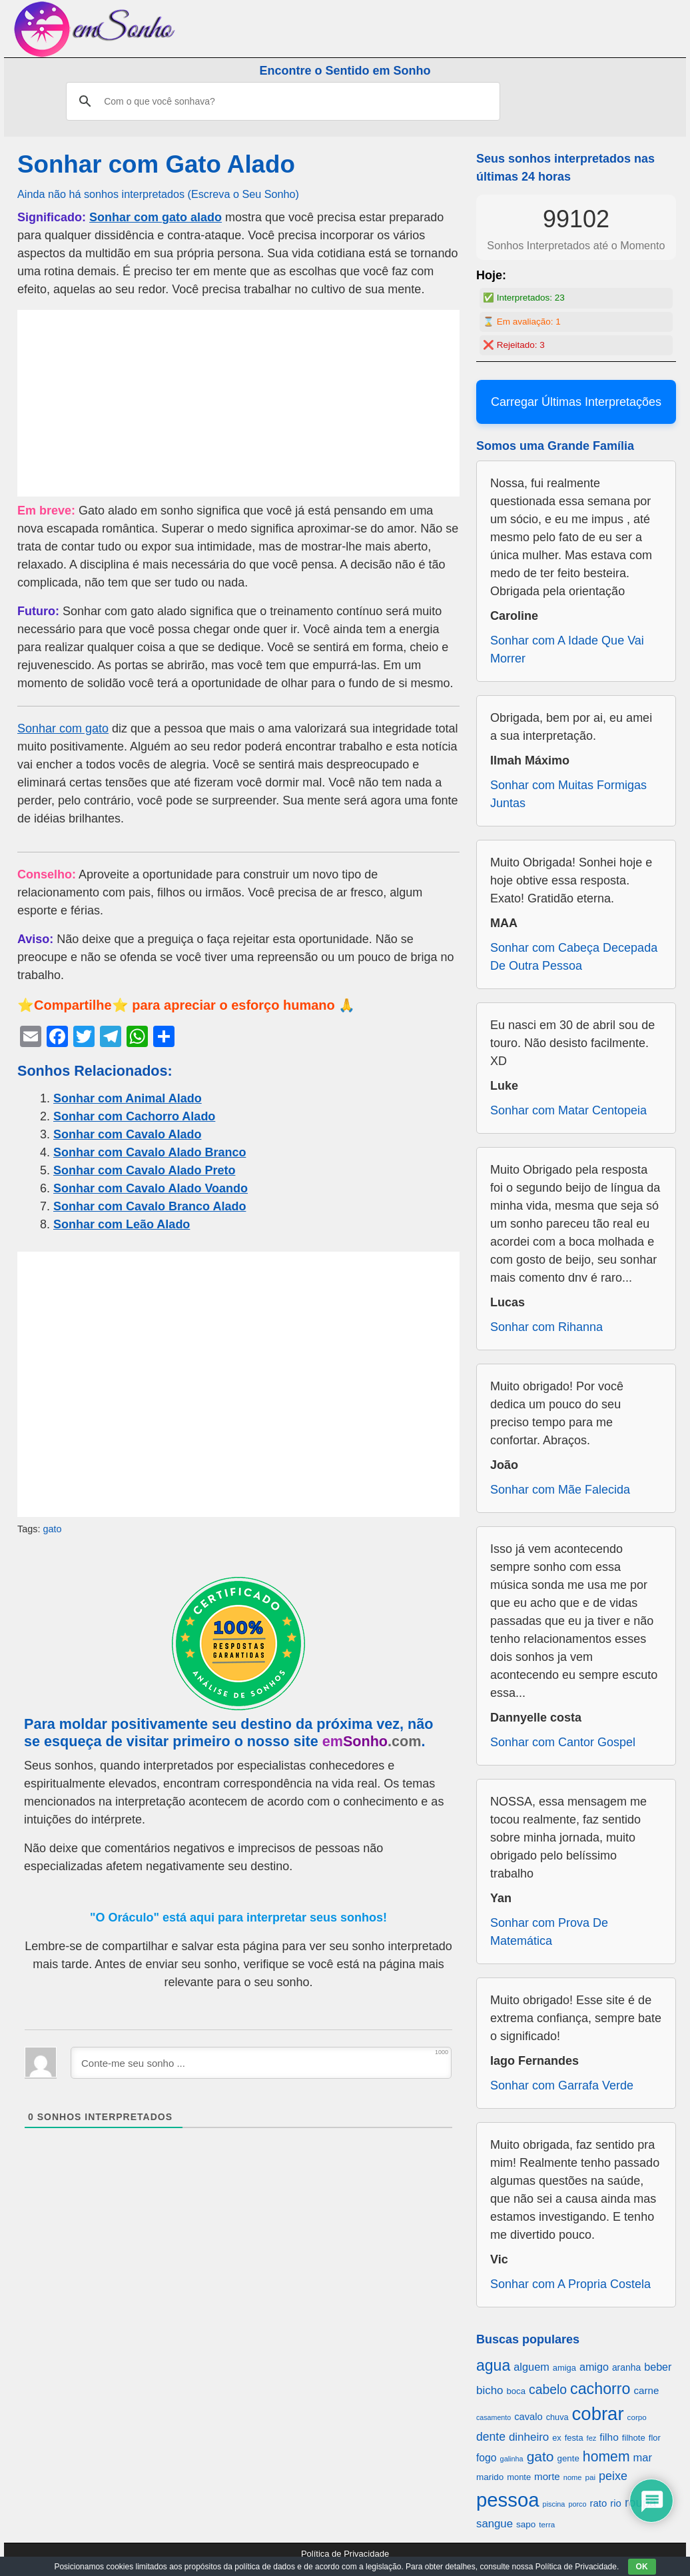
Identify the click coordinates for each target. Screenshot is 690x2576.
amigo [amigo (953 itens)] (594, 2367)
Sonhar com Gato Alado (156, 164)
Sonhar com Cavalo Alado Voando (150, 1188)
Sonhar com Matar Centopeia (568, 1110)
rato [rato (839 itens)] (598, 2503)
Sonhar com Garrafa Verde (561, 2085)
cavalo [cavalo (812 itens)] (528, 2416)
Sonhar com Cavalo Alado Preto (144, 1170)
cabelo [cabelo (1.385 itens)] (548, 2389)
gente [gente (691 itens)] (568, 2458)
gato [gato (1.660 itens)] (540, 2456)
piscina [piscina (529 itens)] (554, 2504)
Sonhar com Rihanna (546, 1327)
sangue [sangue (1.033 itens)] (494, 2523)
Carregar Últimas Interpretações (576, 402)
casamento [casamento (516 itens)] (493, 2417)
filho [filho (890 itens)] (608, 2437)
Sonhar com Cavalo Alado (127, 1134)
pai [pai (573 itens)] (590, 2477)
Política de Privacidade (345, 2554)
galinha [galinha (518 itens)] (511, 2459)
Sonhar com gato (63, 728)
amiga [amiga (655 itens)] (564, 2368)
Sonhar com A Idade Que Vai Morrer (567, 649)
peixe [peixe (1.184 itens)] (613, 2476)
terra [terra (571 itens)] (547, 2524)
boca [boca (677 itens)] (516, 2391)
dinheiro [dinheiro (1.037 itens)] (529, 2437)
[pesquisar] (281, 101)
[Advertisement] (238, 403)
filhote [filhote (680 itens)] (633, 2438)
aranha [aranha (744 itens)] (626, 2367)
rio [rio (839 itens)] (615, 2503)
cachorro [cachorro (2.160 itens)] (600, 2388)
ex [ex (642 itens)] (556, 2438)
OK (642, 2566)
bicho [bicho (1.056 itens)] (490, 2390)
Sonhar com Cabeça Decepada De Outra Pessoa (573, 956)
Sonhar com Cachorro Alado (134, 1116)
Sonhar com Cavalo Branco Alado (149, 1206)
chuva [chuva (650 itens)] (557, 2417)
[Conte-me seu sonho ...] (261, 2063)
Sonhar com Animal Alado (127, 1098)
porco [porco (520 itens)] (577, 2504)
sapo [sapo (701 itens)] (525, 2524)
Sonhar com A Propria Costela (570, 2284)
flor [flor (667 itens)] (655, 2438)
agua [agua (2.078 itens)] (493, 2365)
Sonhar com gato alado (155, 217)
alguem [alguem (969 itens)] (531, 2367)
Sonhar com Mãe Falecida (560, 1489)
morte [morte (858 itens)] (547, 2476)
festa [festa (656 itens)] (574, 2438)
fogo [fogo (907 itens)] (486, 2457)
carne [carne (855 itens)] (646, 2390)
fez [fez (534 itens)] (592, 2438)
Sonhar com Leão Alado (121, 1224)
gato (52, 1529)
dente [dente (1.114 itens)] (491, 2436)
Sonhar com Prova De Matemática (549, 1931)
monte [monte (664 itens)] (519, 2477)
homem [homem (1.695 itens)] (606, 2456)
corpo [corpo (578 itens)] (637, 2417)
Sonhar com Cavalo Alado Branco (149, 1152)
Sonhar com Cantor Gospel (562, 1742)
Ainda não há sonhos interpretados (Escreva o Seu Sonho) (158, 194)
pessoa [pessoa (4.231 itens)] (507, 2500)
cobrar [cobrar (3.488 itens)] (598, 2413)
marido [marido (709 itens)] (490, 2477)
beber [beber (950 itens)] (657, 2367)
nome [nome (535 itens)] (572, 2477)
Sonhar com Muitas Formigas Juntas (568, 794)
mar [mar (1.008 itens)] (643, 2457)
